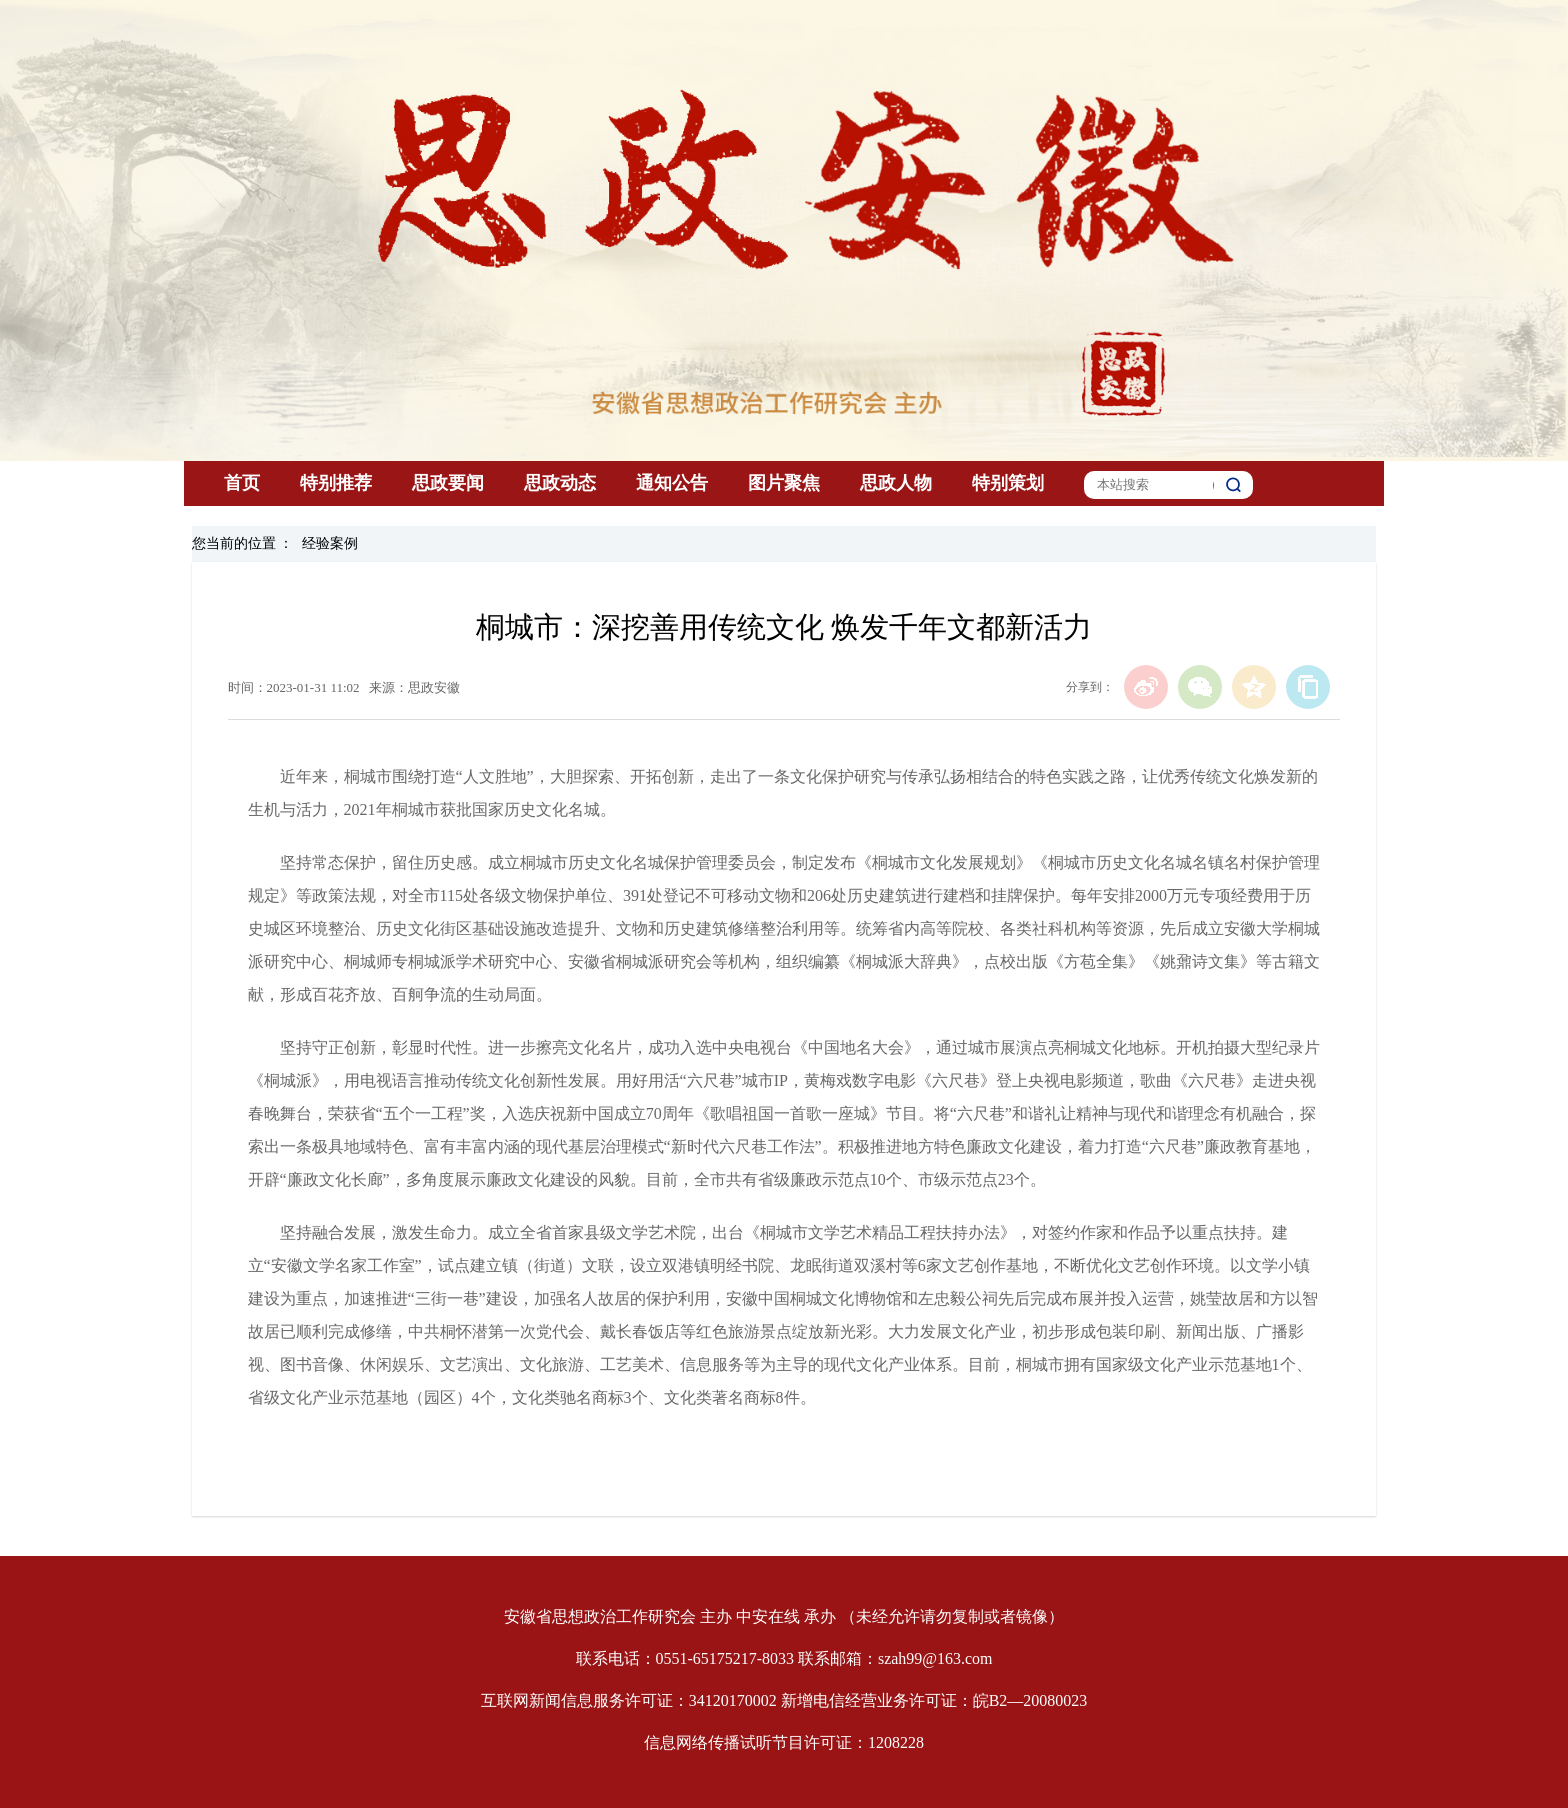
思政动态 (560, 483)
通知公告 (672, 483)
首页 (242, 483)
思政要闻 (448, 483)
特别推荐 (336, 483)
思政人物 (896, 483)
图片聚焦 (784, 483)
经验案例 (330, 543)
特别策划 (1008, 483)
